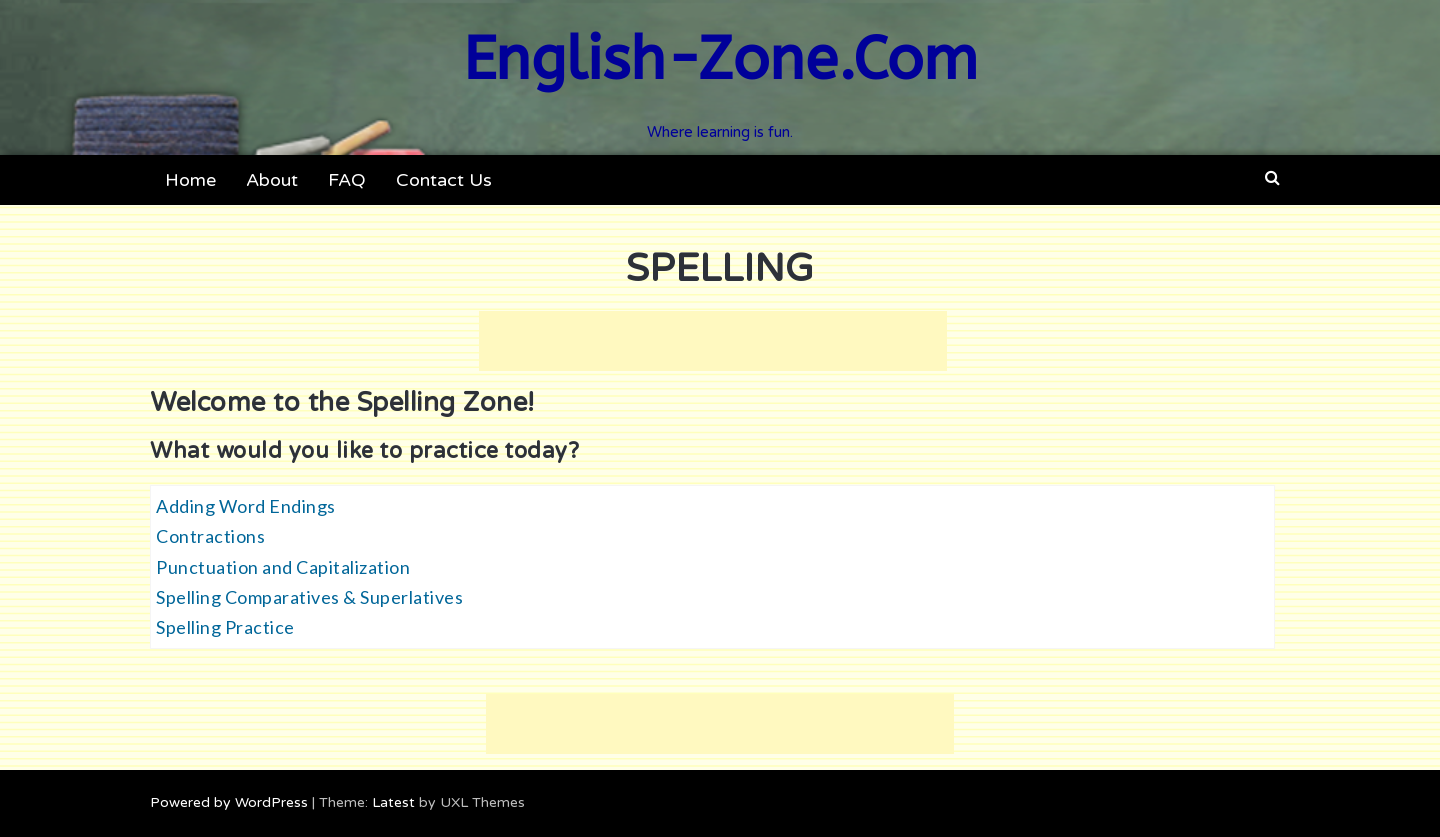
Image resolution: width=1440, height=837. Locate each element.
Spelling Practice (225, 627)
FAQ (347, 180)
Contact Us (444, 180)
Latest (393, 802)
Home (190, 180)
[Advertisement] (713, 341)
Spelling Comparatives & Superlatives (309, 597)
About (272, 180)
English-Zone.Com (720, 59)
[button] (1272, 178)
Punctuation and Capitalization (283, 567)
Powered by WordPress (229, 802)
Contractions (210, 536)
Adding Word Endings (246, 506)
